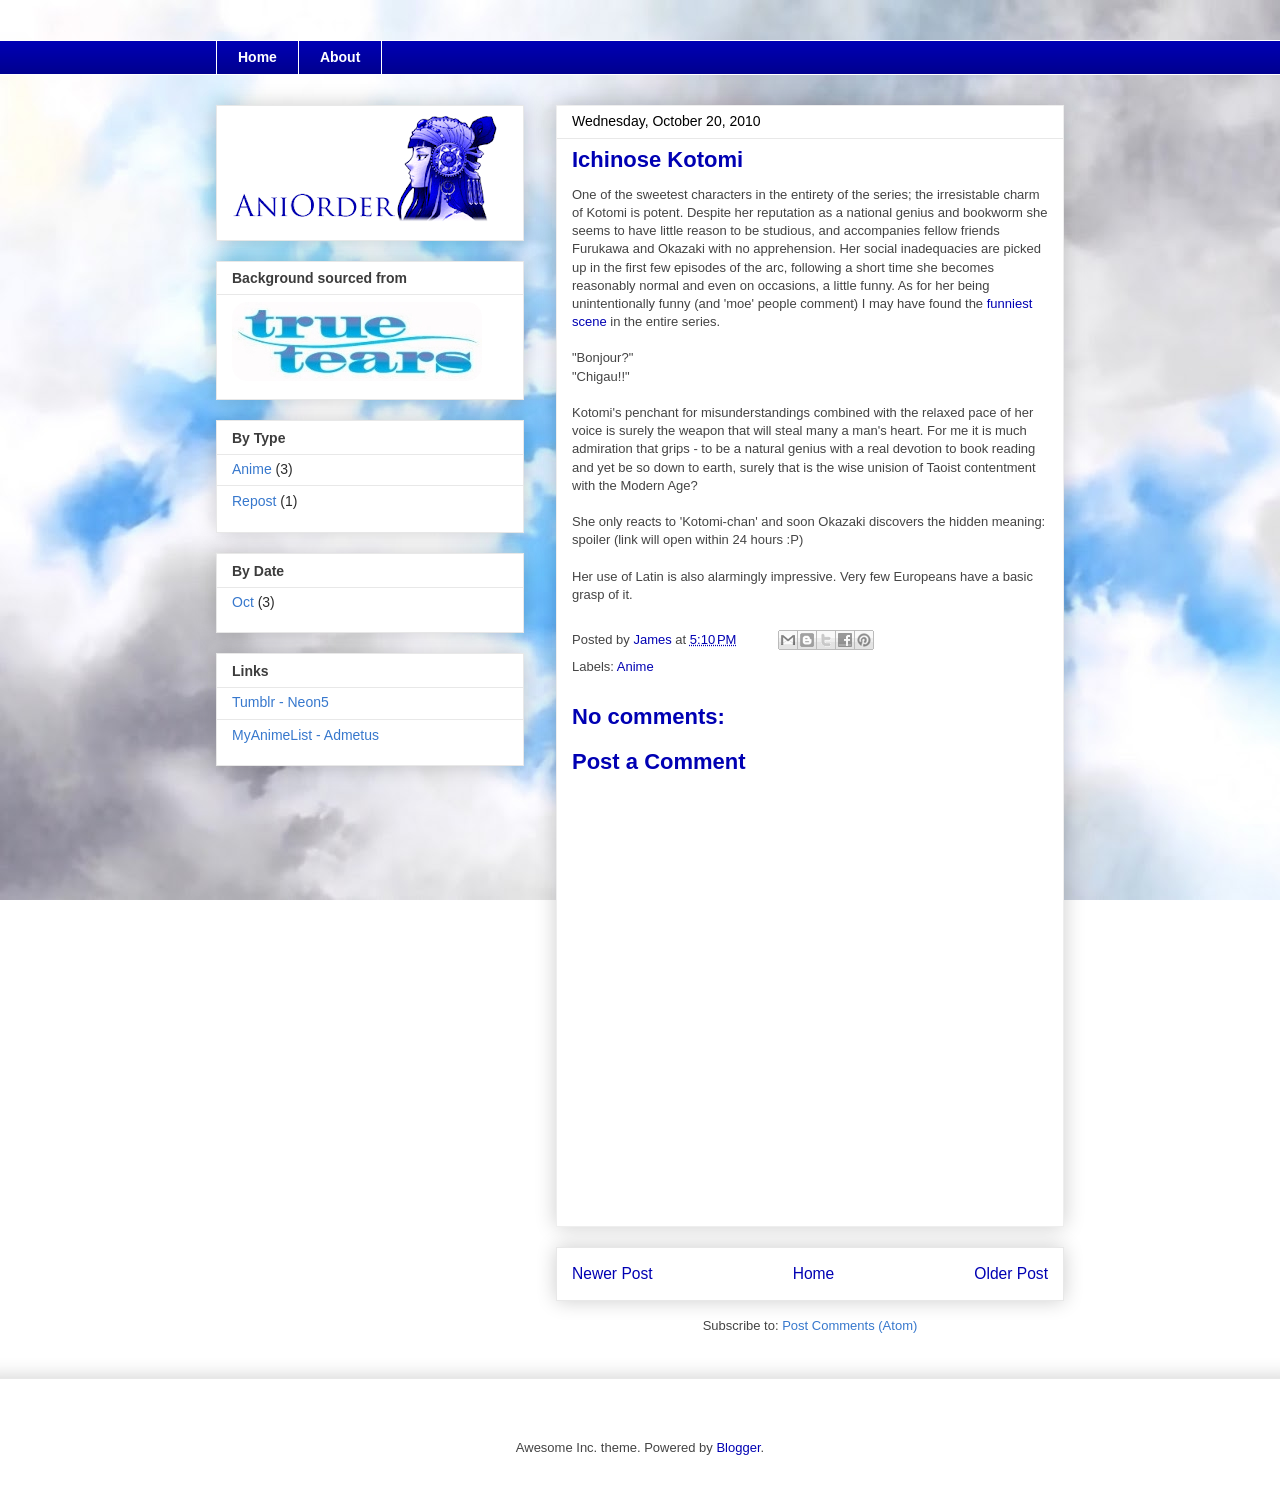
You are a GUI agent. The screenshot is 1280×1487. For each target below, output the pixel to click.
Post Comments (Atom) (849, 1325)
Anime (635, 666)
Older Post (1011, 1273)
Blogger (738, 1447)
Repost (254, 501)
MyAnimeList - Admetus (305, 735)
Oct (243, 602)
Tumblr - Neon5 (280, 702)
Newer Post (612, 1273)
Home (257, 57)
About (340, 57)
